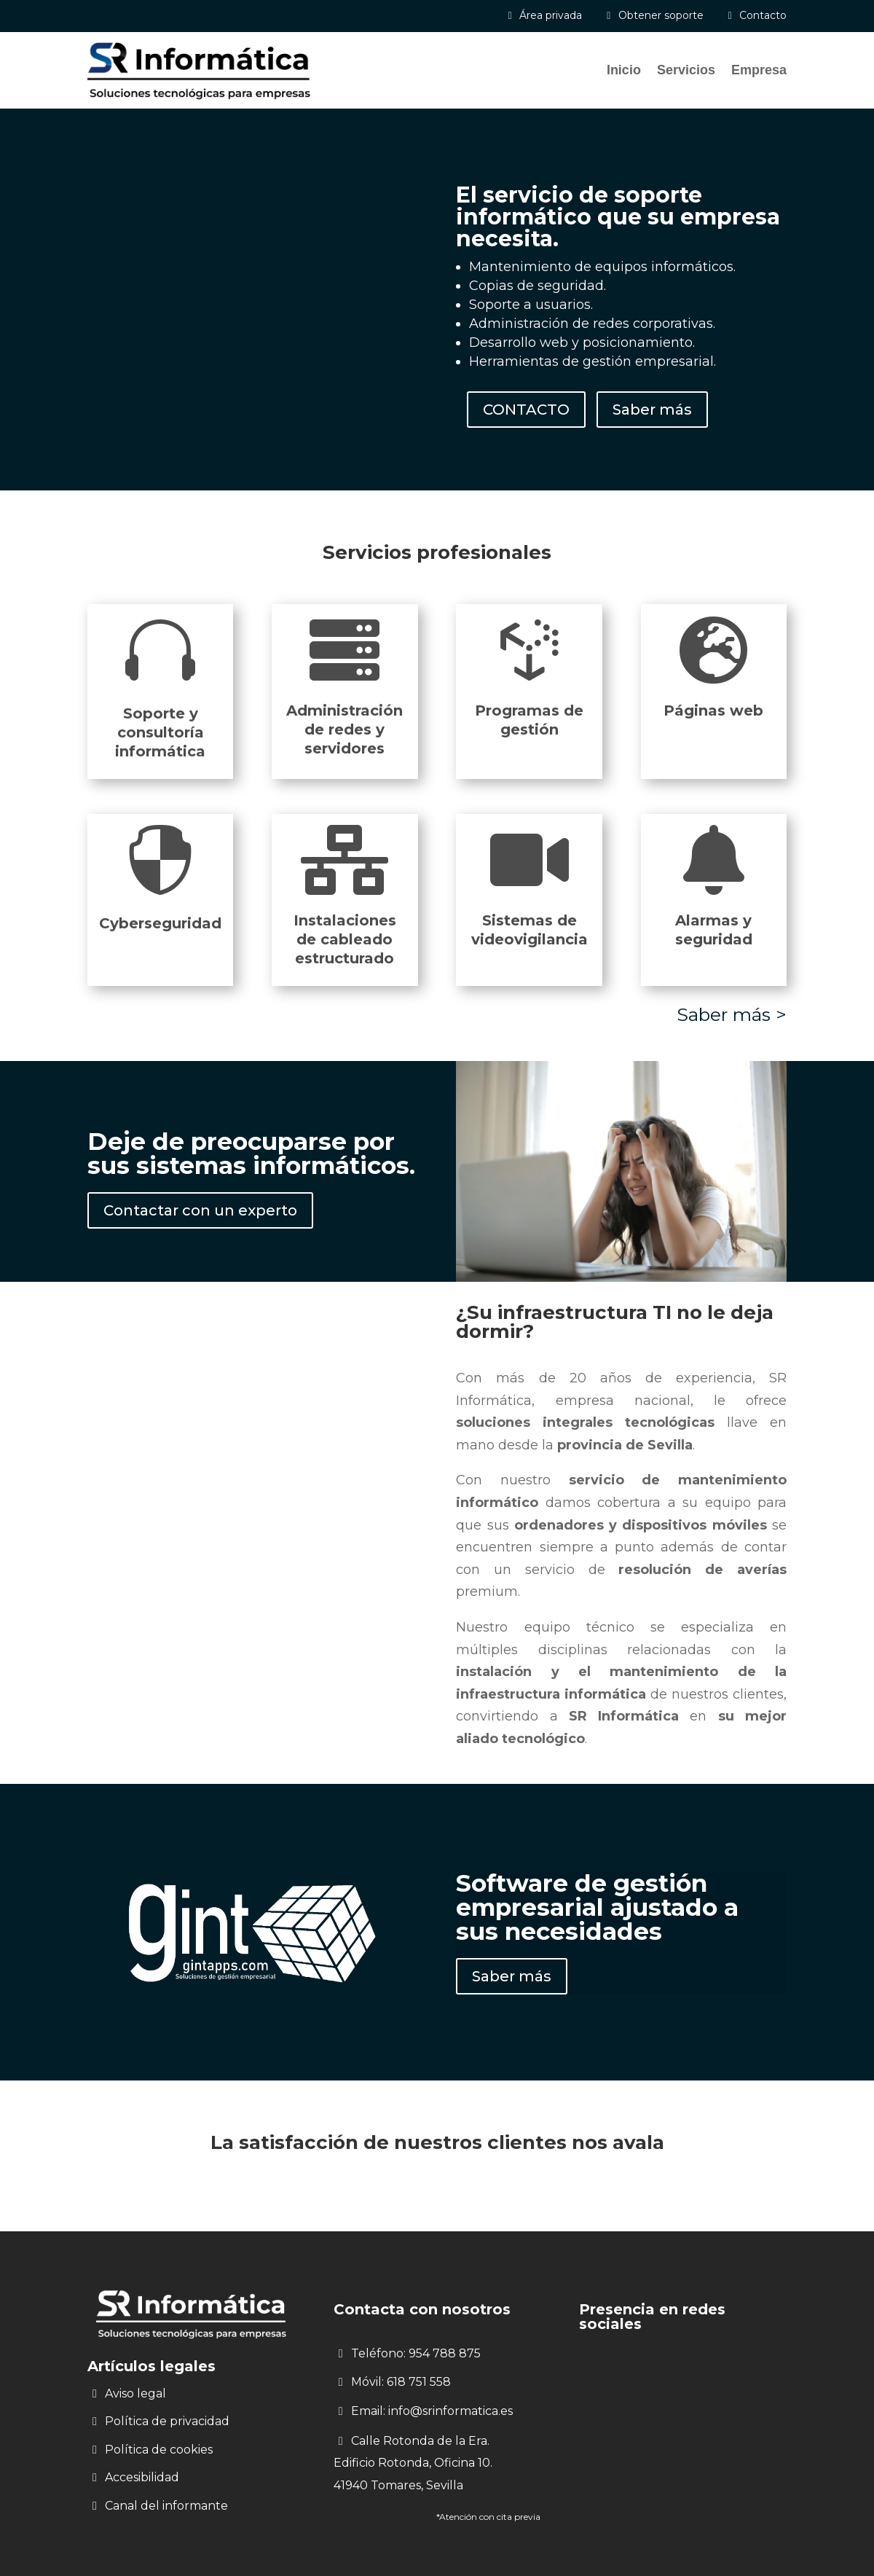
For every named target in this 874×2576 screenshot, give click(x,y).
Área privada (550, 15)
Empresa (759, 70)
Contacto (763, 15)
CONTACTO (526, 409)
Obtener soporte (661, 15)
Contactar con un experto (200, 1210)
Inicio (624, 70)
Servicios (686, 70)
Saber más (652, 409)
